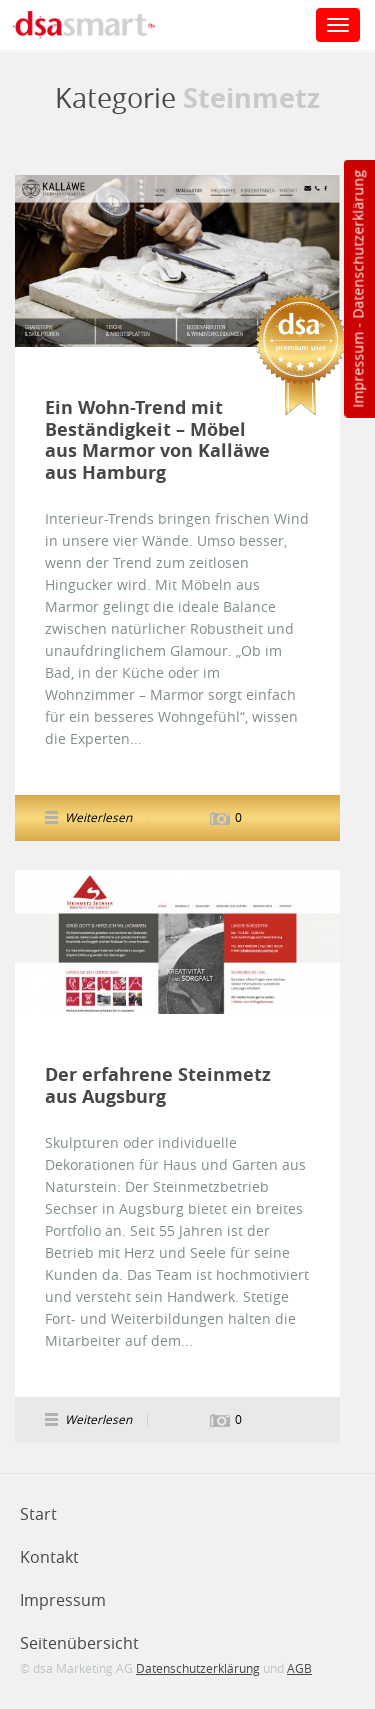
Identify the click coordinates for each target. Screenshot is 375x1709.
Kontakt (49, 1557)
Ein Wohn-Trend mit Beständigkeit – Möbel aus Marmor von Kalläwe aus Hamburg (157, 440)
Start (38, 1514)
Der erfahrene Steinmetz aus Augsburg (158, 1085)
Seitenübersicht (79, 1643)
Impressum (357, 370)
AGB (299, 1668)
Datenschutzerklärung (357, 244)
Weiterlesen (98, 817)
